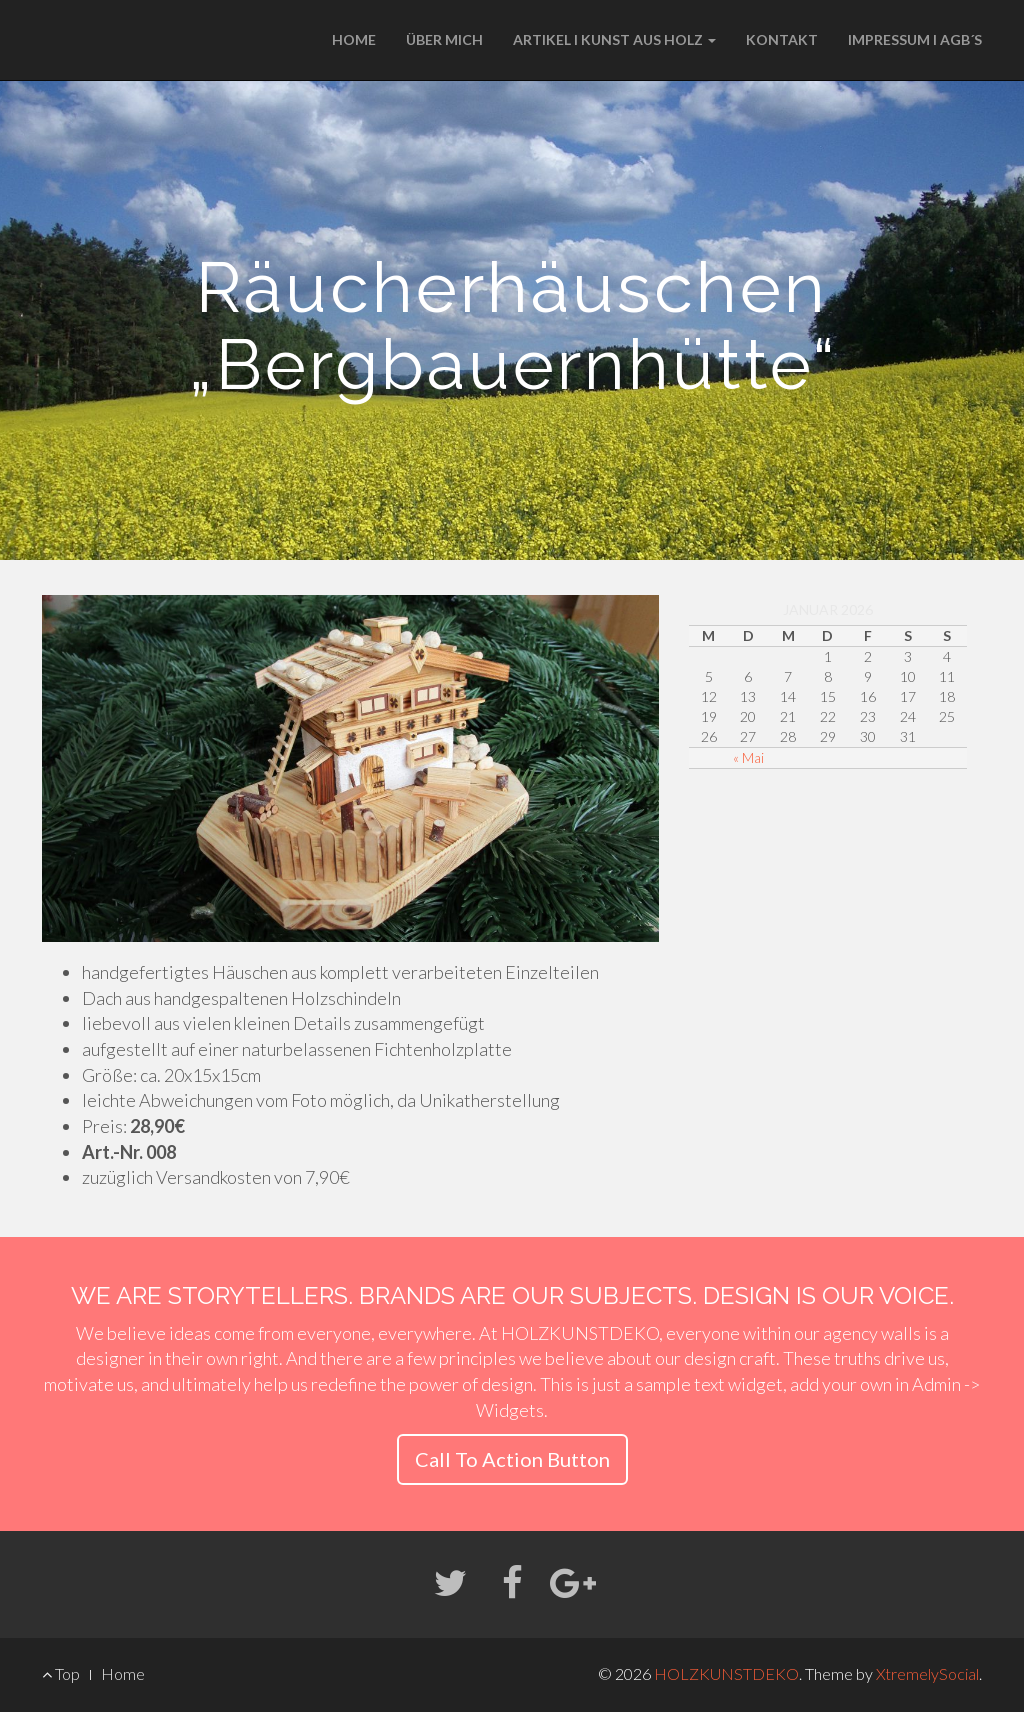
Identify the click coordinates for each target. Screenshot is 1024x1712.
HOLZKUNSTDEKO (726, 1673)
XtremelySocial (927, 1673)
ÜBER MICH (444, 39)
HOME (354, 39)
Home (123, 1673)
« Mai (748, 757)
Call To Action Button (512, 1459)
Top (61, 1673)
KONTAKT (782, 39)
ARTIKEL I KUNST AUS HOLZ (614, 39)
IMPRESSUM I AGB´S (915, 39)
